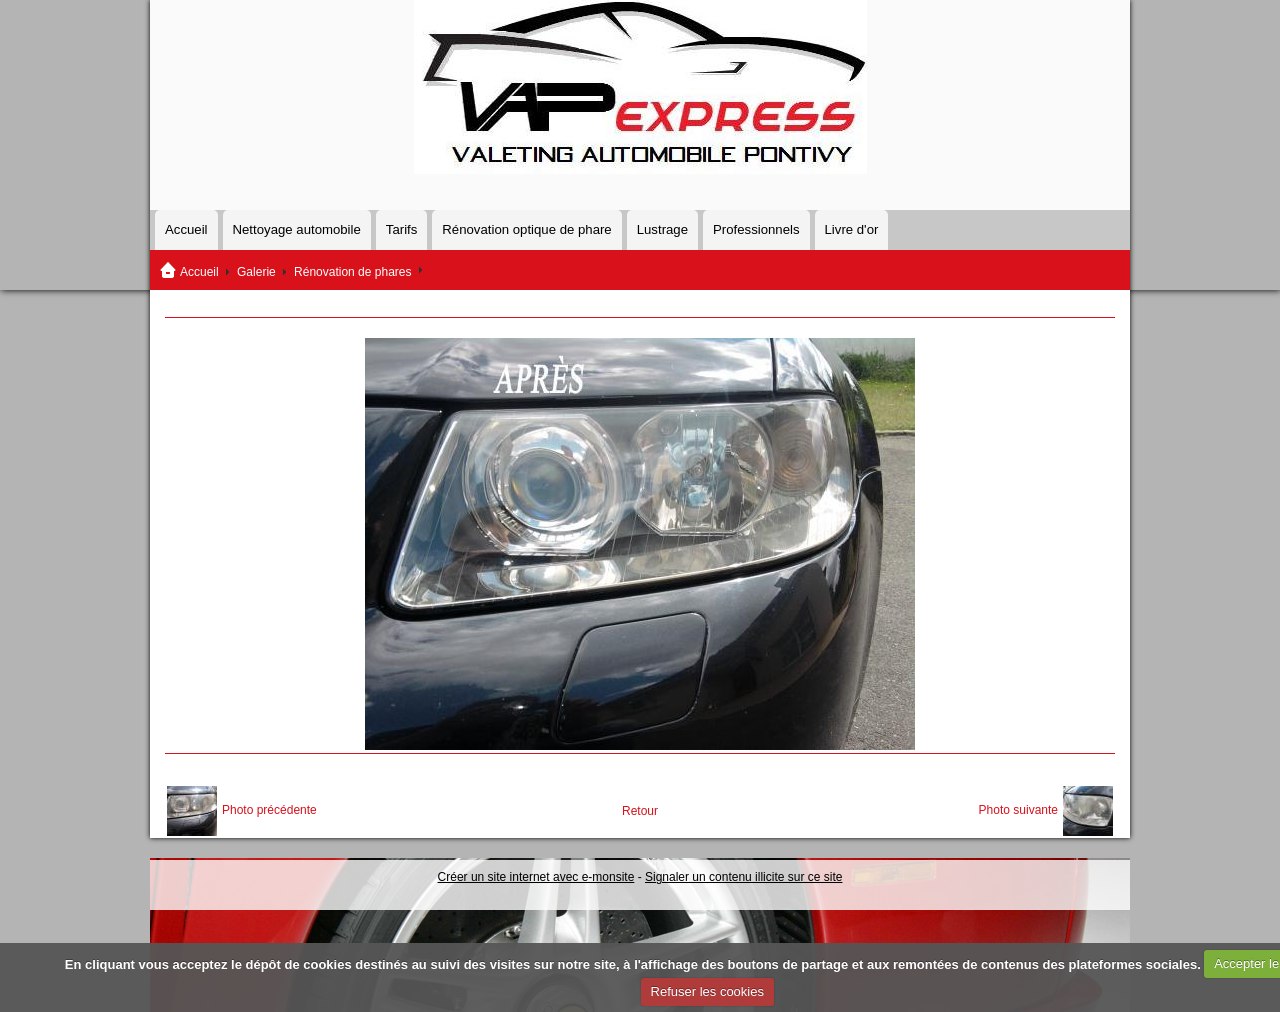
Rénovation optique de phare (526, 229)
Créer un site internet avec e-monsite (536, 877)
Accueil (186, 229)
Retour (640, 811)
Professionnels (756, 229)
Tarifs (402, 229)
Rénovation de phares (352, 272)
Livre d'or (852, 229)
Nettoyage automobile (297, 229)
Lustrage (662, 229)
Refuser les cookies (707, 991)
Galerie (256, 272)
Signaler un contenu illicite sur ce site (743, 877)
